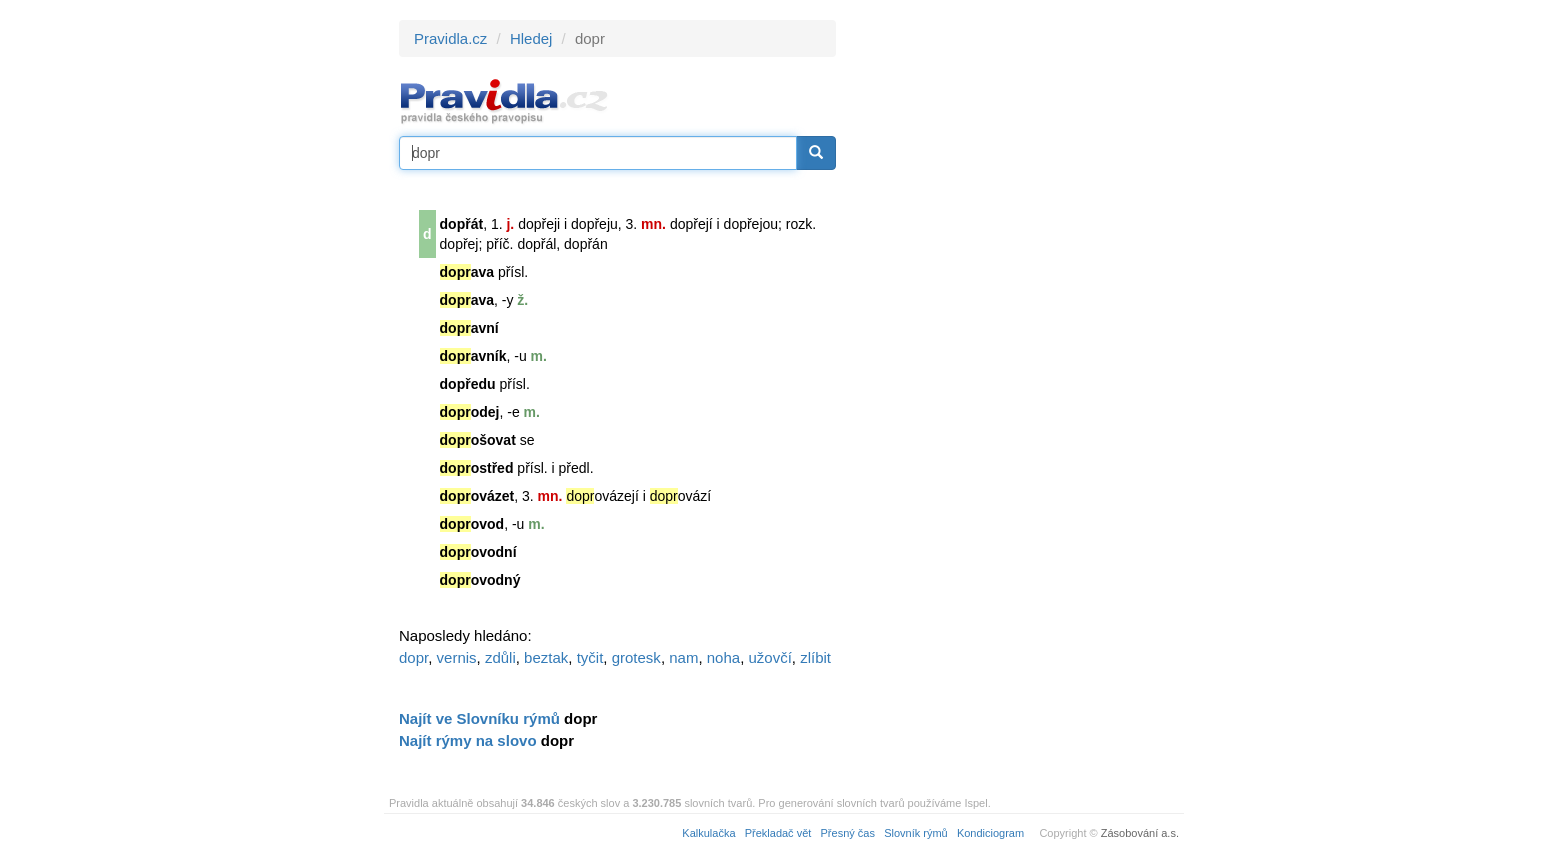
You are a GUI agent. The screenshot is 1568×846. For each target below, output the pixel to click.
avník (473, 356)
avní (469, 328)
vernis (457, 657)
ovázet (477, 496)
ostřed (477, 468)
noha (723, 657)
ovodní (478, 552)
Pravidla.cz (450, 38)
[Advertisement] (1016, 320)
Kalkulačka (708, 833)
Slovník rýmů (916, 833)
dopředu (468, 384)
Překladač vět (778, 833)
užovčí (769, 657)
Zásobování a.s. (1140, 833)
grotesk (636, 657)
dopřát (462, 224)
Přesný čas (848, 833)
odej (470, 412)
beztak (546, 657)
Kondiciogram (990, 833)
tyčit (590, 657)
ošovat (478, 440)
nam (683, 657)
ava (467, 272)
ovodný (480, 580)
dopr (413, 657)
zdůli (500, 657)
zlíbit (815, 657)
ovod (472, 524)
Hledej (531, 38)
